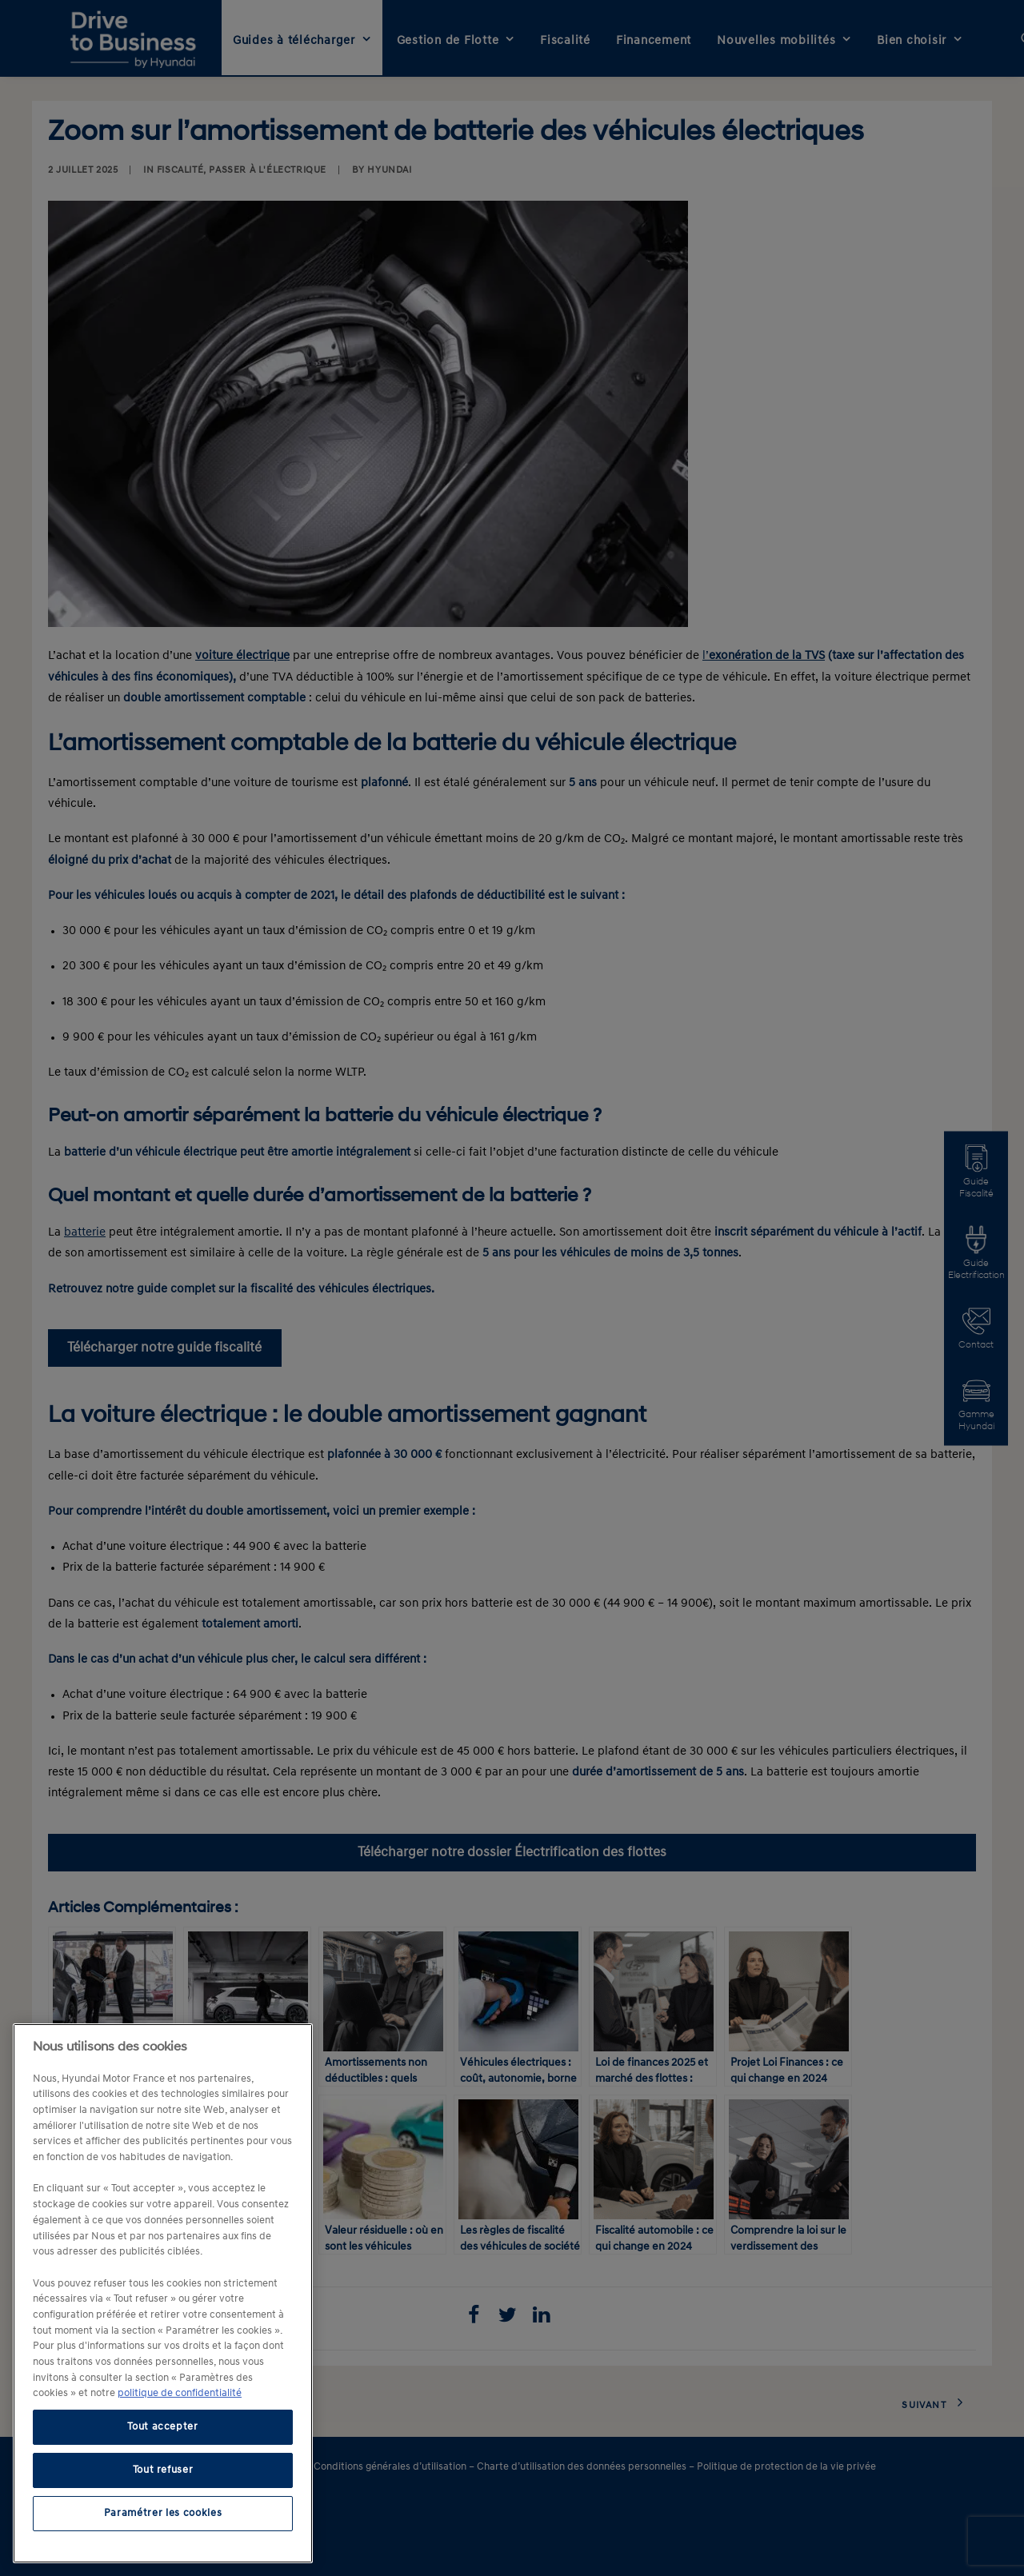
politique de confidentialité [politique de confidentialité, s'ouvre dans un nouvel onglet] (180, 2393)
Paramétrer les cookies (163, 2513)
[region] (163, 2293)
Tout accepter (162, 2427)
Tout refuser (163, 2470)
